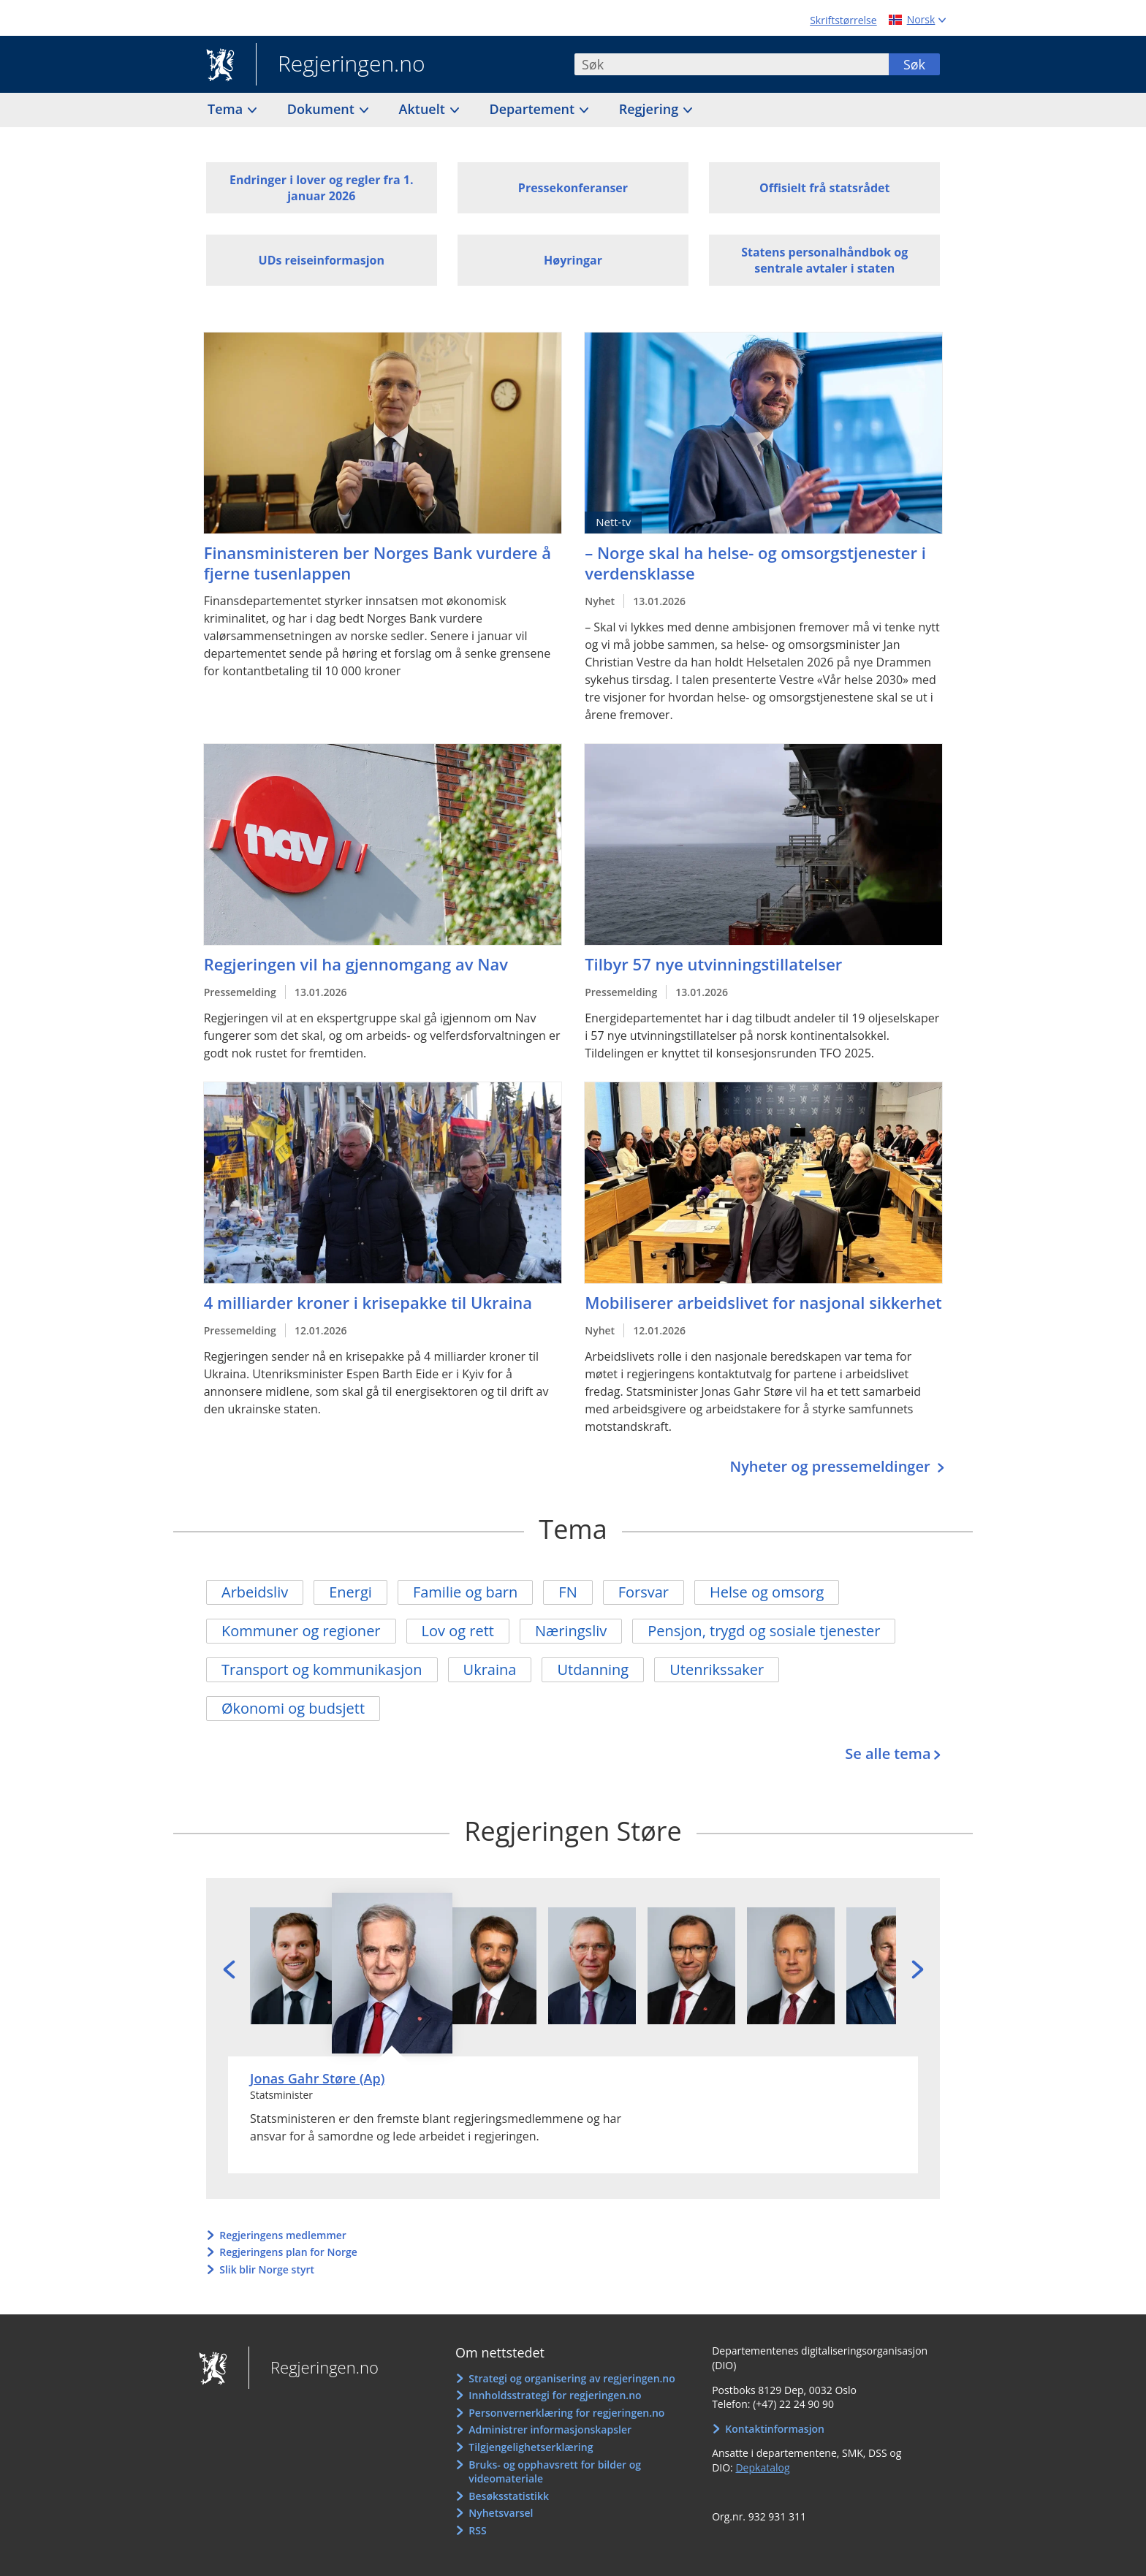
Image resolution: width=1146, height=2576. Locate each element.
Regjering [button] (650, 109)
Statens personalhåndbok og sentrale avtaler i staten (824, 260)
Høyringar (573, 260)
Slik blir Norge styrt (266, 2269)
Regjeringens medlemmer (282, 2235)
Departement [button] (534, 109)
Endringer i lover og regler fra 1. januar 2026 (321, 188)
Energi (350, 1592)
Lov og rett (458, 1631)
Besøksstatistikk (508, 2496)
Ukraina (490, 1669)
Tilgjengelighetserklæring (530, 2447)
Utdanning (593, 1669)
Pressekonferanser (573, 188)
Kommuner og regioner (301, 1631)
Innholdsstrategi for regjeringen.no (554, 2395)
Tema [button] (227, 109)
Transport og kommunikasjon (321, 1669)
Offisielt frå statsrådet (824, 188)
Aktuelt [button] (424, 109)
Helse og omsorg (767, 1592)
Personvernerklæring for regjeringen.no (566, 2413)
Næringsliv (571, 1631)
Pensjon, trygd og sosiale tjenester (764, 1631)
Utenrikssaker (716, 1669)
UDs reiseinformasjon (321, 260)
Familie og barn (465, 1592)
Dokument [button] (322, 109)
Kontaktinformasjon (774, 2429)
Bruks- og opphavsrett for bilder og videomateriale (554, 2472)
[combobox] (731, 64)
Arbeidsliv (254, 1592)
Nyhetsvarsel (500, 2513)
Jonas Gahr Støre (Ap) (317, 2078)
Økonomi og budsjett (293, 1708)
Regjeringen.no (340, 65)
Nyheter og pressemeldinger (831, 1466)
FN (567, 1592)
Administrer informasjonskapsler (549, 2429)
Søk (914, 64)
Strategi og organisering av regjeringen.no (571, 2378)
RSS (477, 2530)
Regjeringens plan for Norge (288, 2252)
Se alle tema (887, 1753)
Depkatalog (762, 2467)
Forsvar (643, 1592)
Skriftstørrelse (843, 20)
